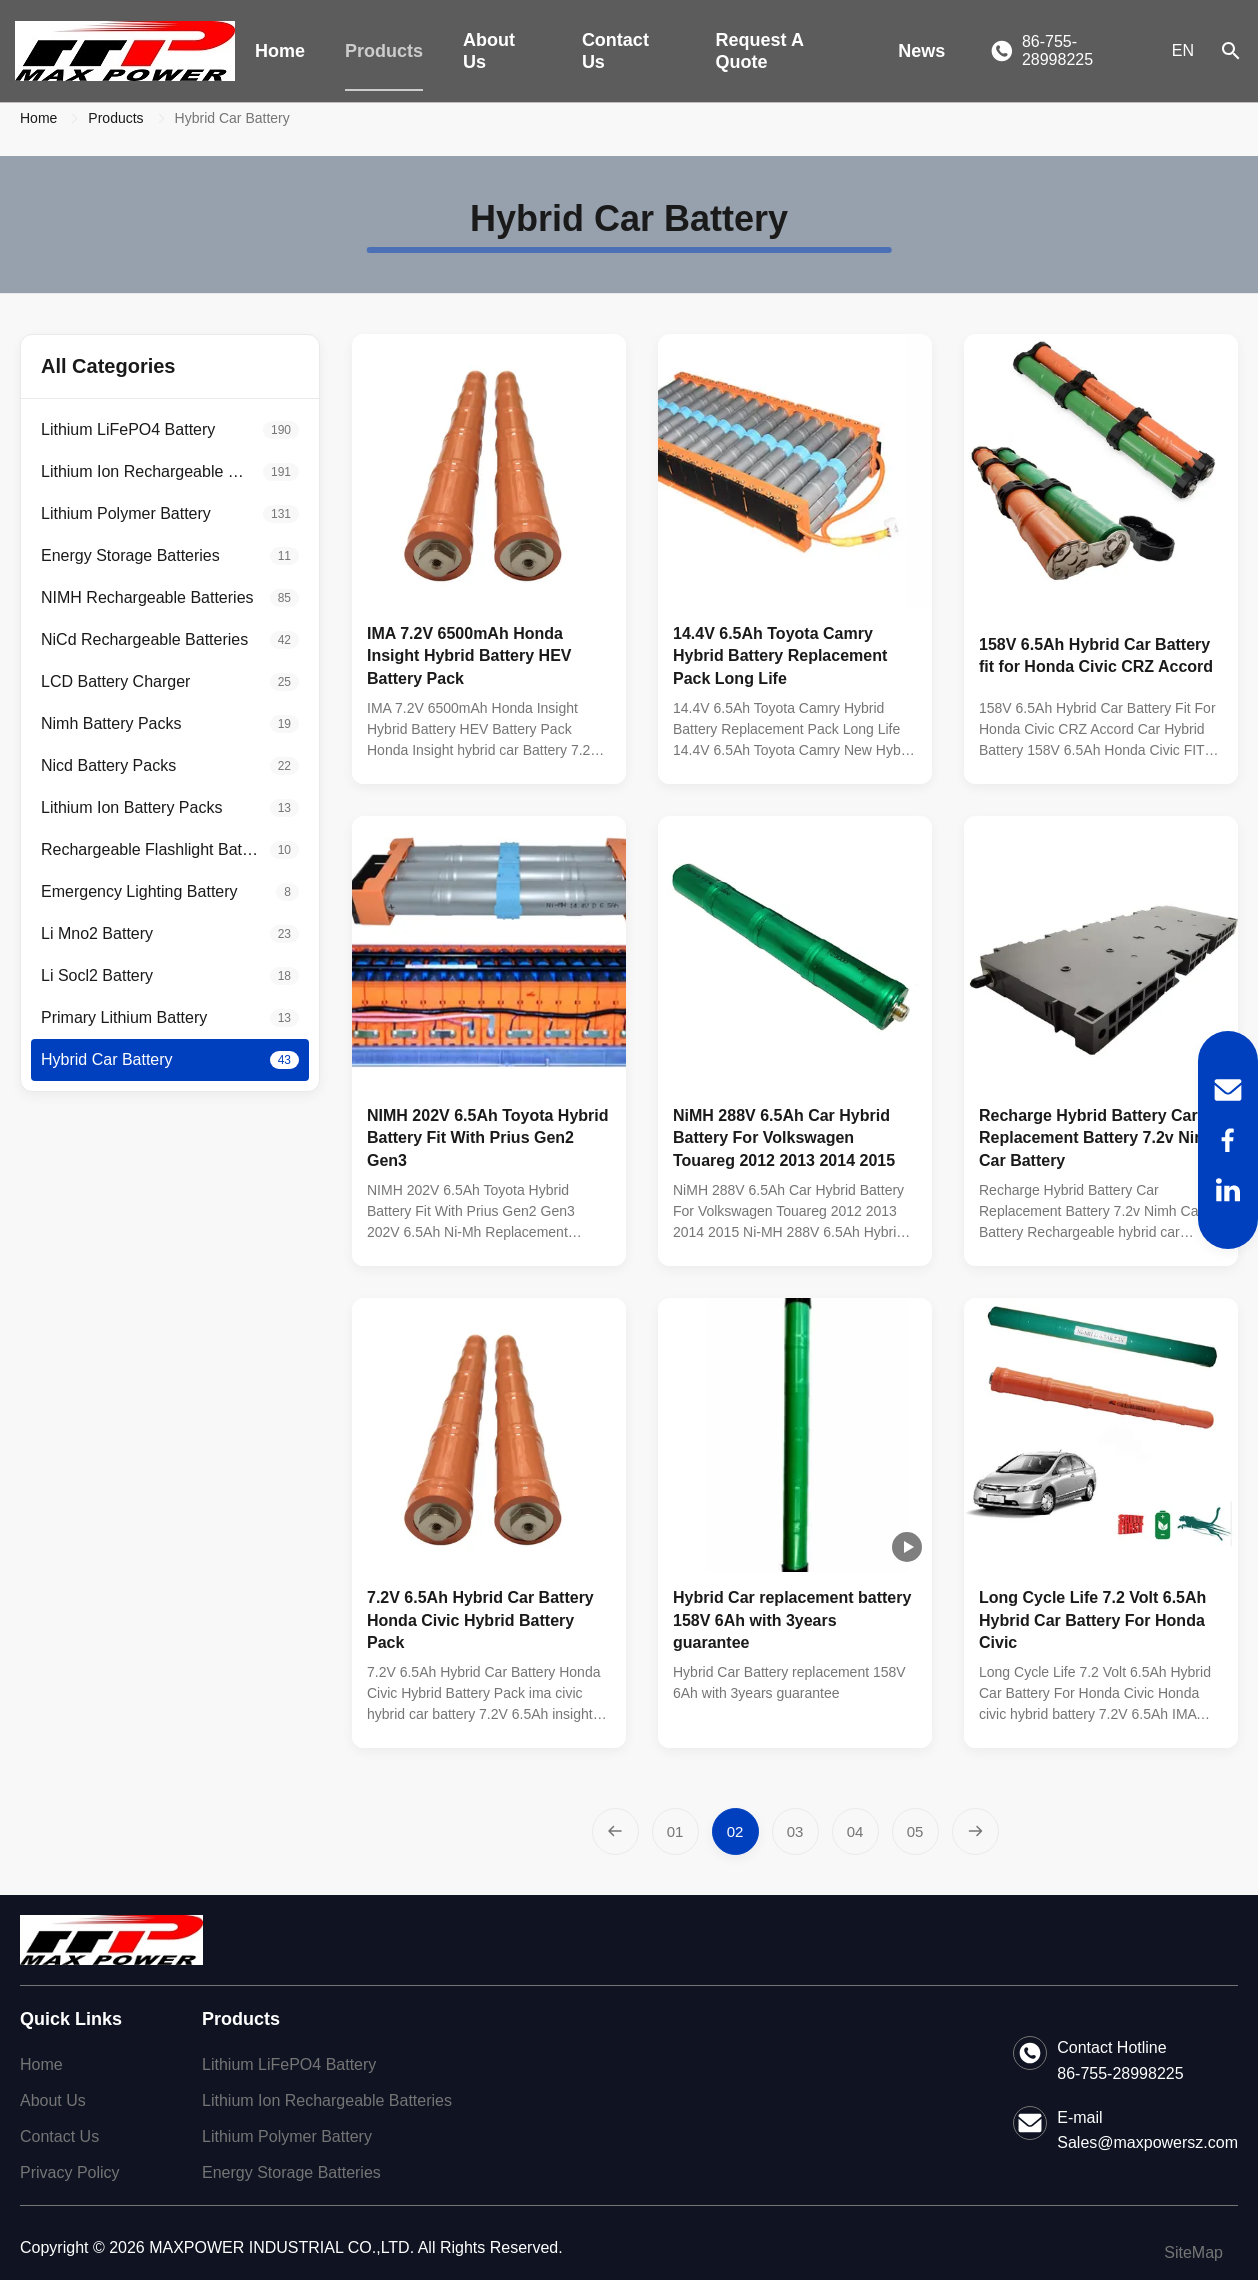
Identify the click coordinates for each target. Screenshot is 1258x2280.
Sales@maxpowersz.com (1147, 2142)
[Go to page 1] (675, 1831)
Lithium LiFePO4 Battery (289, 2064)
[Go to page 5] (915, 1831)
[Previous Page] (615, 1831)
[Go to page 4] (855, 1831)
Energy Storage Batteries (291, 2172)
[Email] (1228, 1090)
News (921, 51)
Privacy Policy (70, 2172)
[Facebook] (1228, 1140)
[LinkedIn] (1228, 1190)
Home (280, 51)
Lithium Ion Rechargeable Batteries (327, 2100)
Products (384, 51)
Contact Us (615, 51)
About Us (489, 51)
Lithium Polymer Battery (287, 2136)
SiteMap (1193, 2252)
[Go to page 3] (795, 1831)
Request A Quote (760, 51)
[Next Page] (975, 1831)
